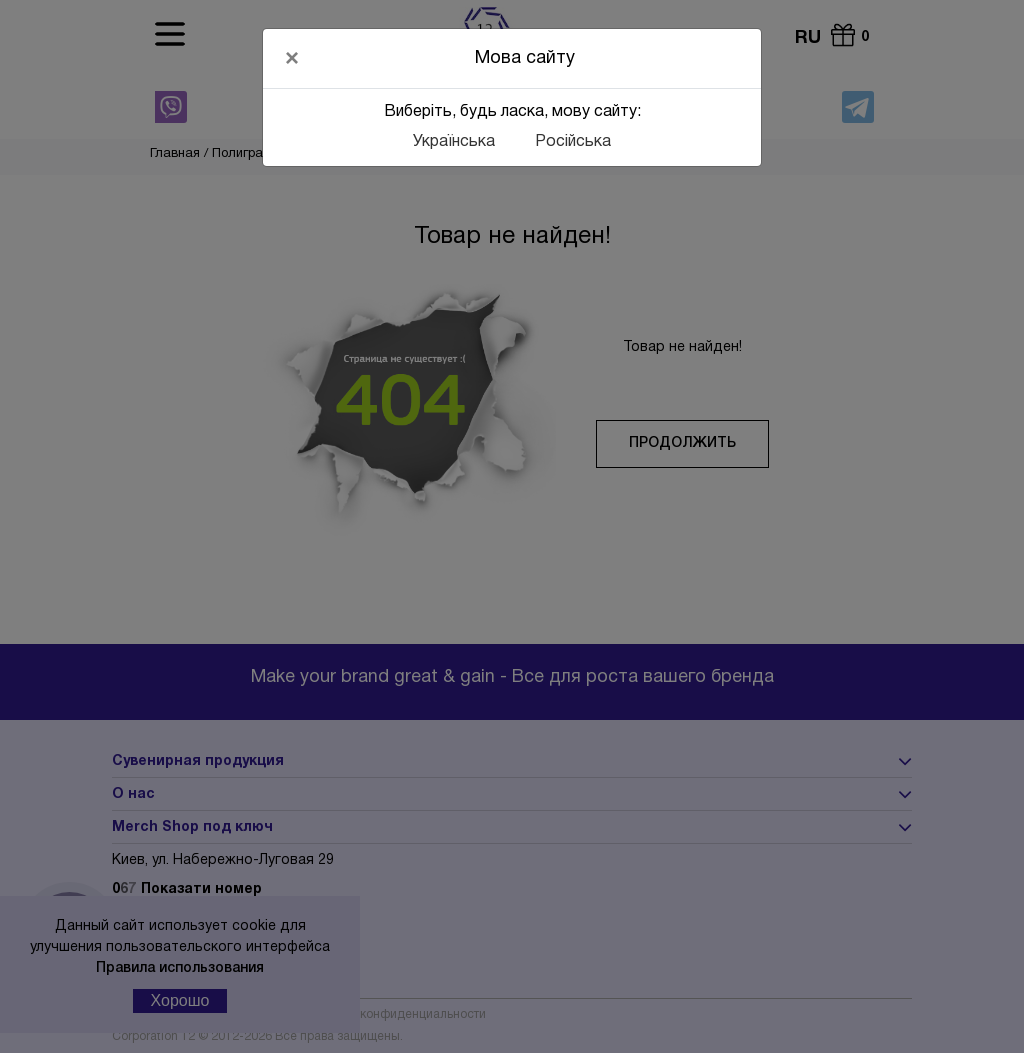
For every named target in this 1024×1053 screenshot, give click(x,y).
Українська (454, 142)
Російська (573, 142)
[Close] (292, 58)
